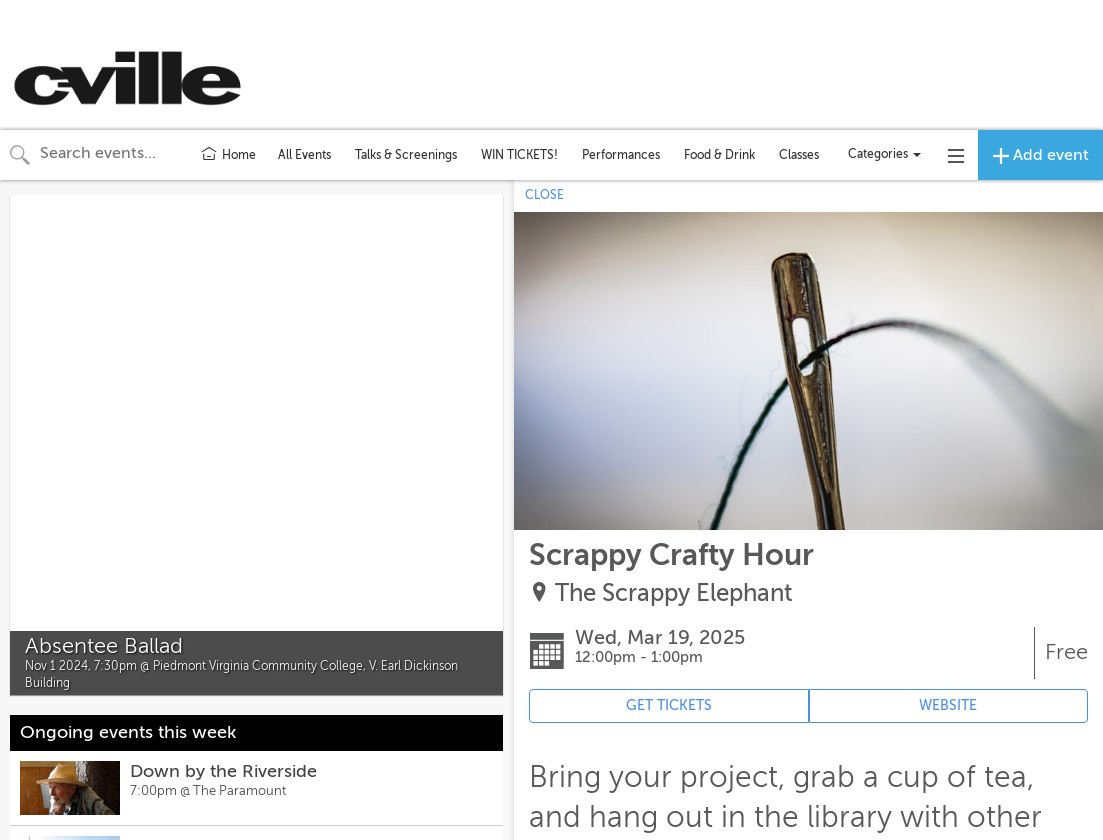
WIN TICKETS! (519, 155)
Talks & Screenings (406, 155)
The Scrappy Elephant (674, 593)
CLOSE (544, 195)
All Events (304, 155)
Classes (799, 155)
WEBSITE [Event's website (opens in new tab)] (948, 705)
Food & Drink (719, 155)
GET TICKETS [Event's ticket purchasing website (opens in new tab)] (669, 705)
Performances (621, 155)
